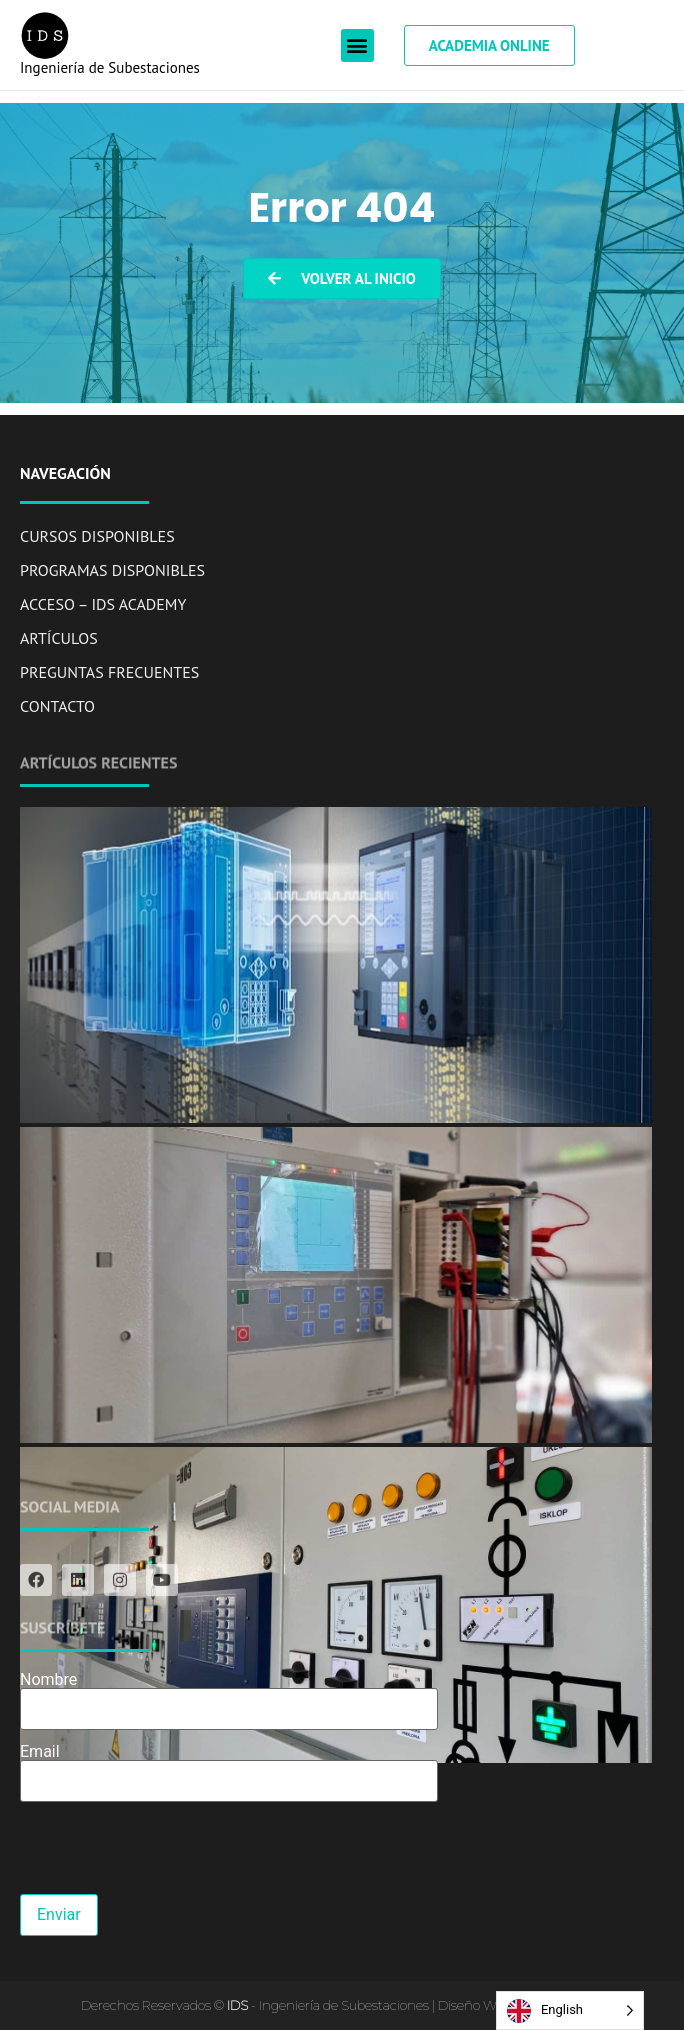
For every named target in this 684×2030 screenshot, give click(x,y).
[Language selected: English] (570, 2010)
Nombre (229, 1695)
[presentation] (172, 1855)
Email (229, 1767)
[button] (357, 45)
